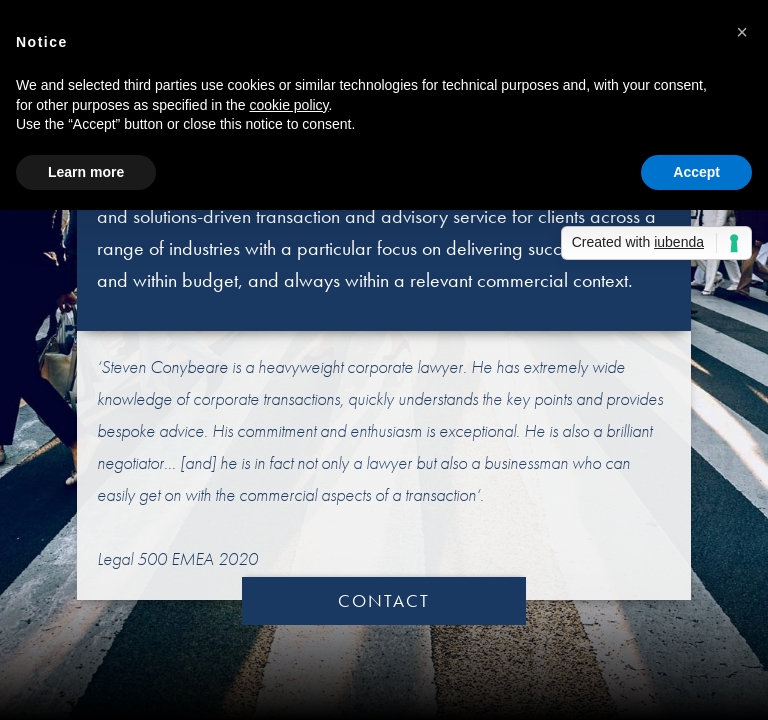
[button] (742, 32)
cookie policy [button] (288, 105)
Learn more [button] (86, 172)
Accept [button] (696, 172)
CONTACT (384, 600)
